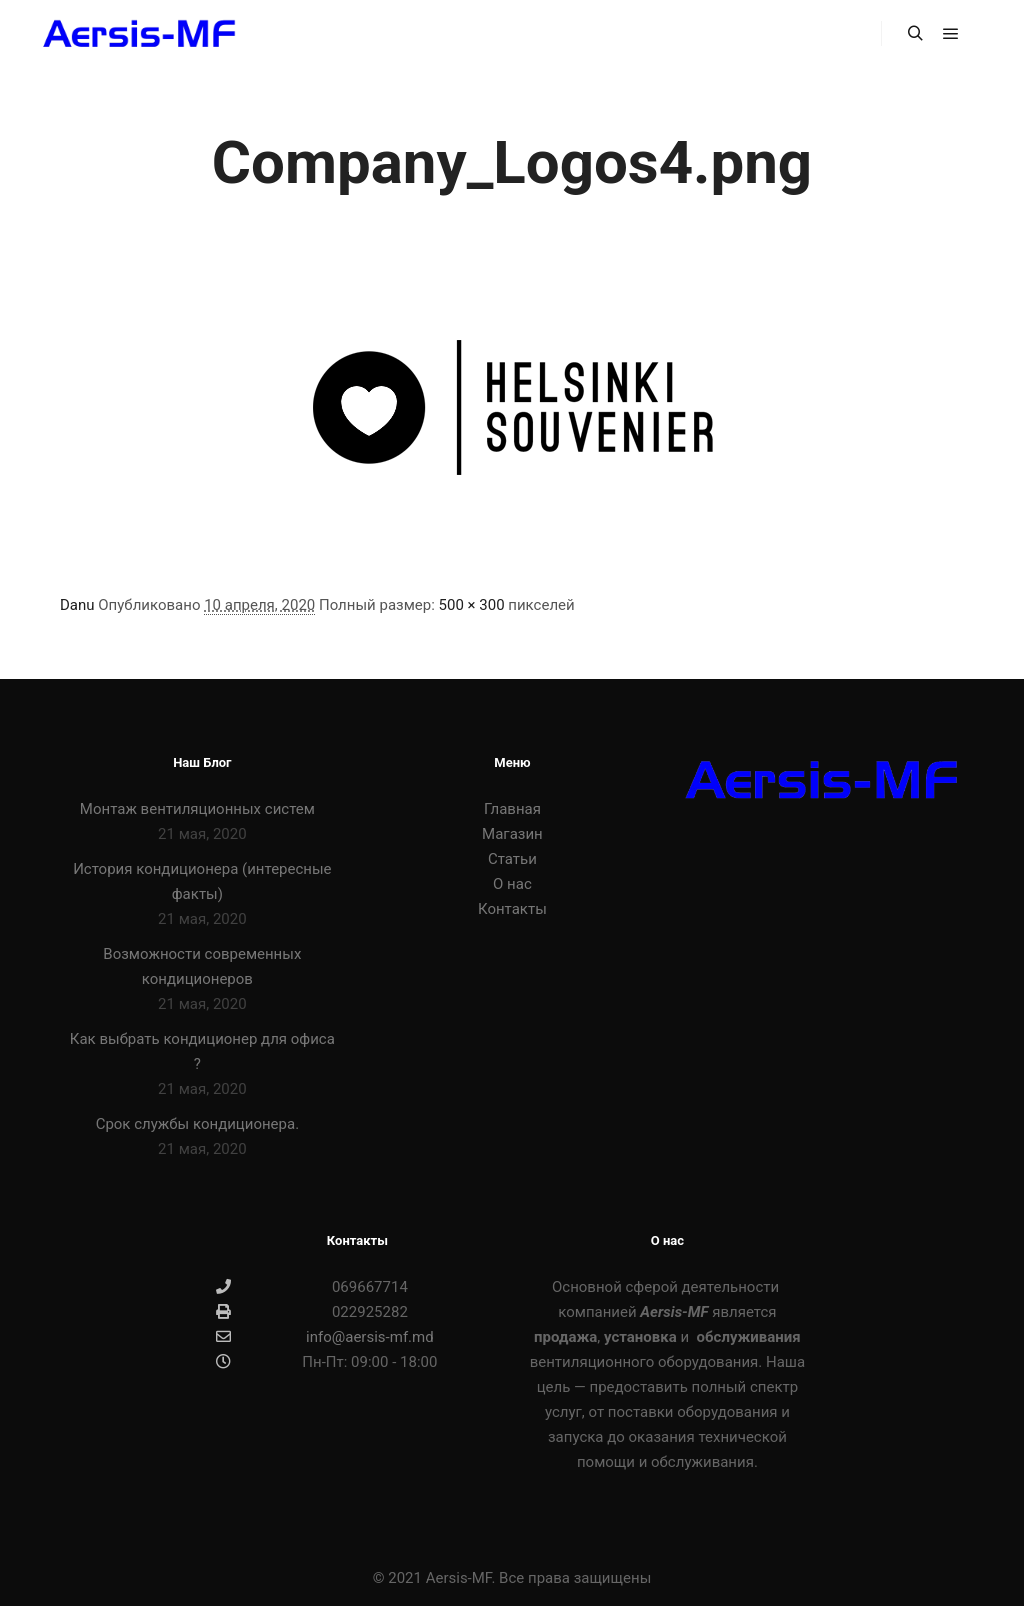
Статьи (512, 859)
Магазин (512, 834)
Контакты (512, 909)
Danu (77, 605)
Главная (512, 809)
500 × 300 (472, 605)
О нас (512, 884)
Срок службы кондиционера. (197, 1124)
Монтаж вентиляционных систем (197, 809)
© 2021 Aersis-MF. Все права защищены (512, 1578)
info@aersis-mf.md (324, 1337)
